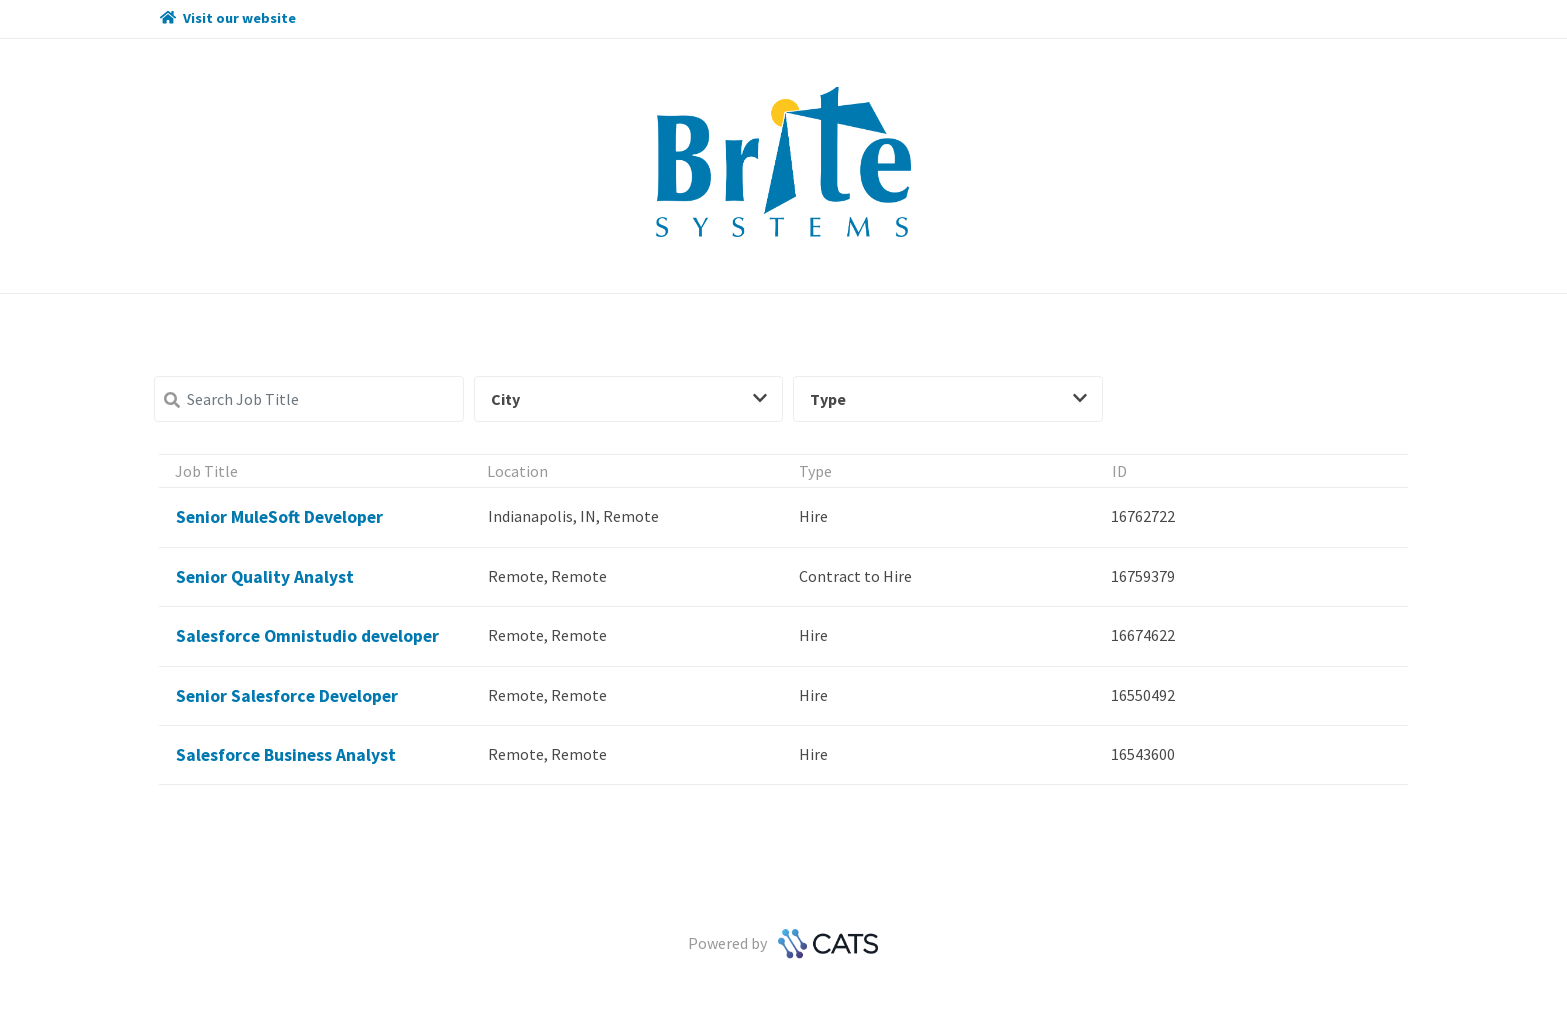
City (629, 399)
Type (948, 399)
